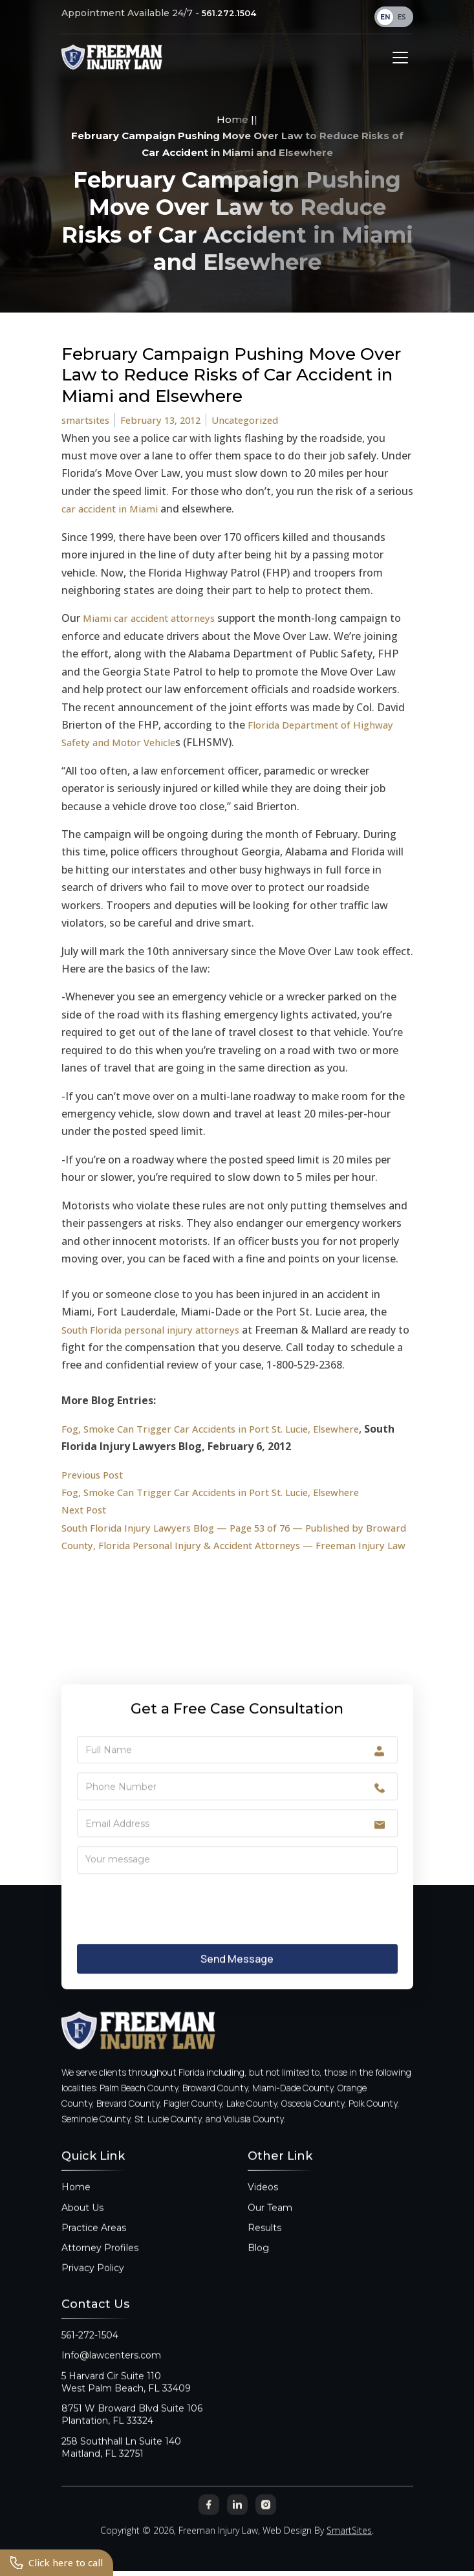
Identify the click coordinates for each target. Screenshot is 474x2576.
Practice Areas (93, 2241)
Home (232, 120)
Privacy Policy (92, 2281)
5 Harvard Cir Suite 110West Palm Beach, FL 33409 (126, 2395)
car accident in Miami (113, 510)
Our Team (270, 2221)
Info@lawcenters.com (111, 2369)
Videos (263, 2201)
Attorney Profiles (99, 2261)
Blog (258, 2261)
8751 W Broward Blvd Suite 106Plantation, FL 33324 (131, 2428)
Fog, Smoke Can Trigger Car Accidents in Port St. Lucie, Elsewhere (222, 1429)
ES (402, 17)
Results (264, 2241)
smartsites (87, 421)
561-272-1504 (89, 2349)
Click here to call (59, 2562)
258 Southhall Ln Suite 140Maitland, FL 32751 (121, 2460)
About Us (82, 2221)
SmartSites (349, 2544)
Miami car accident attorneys (154, 619)
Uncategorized (257, 421)
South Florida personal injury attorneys (157, 1330)
